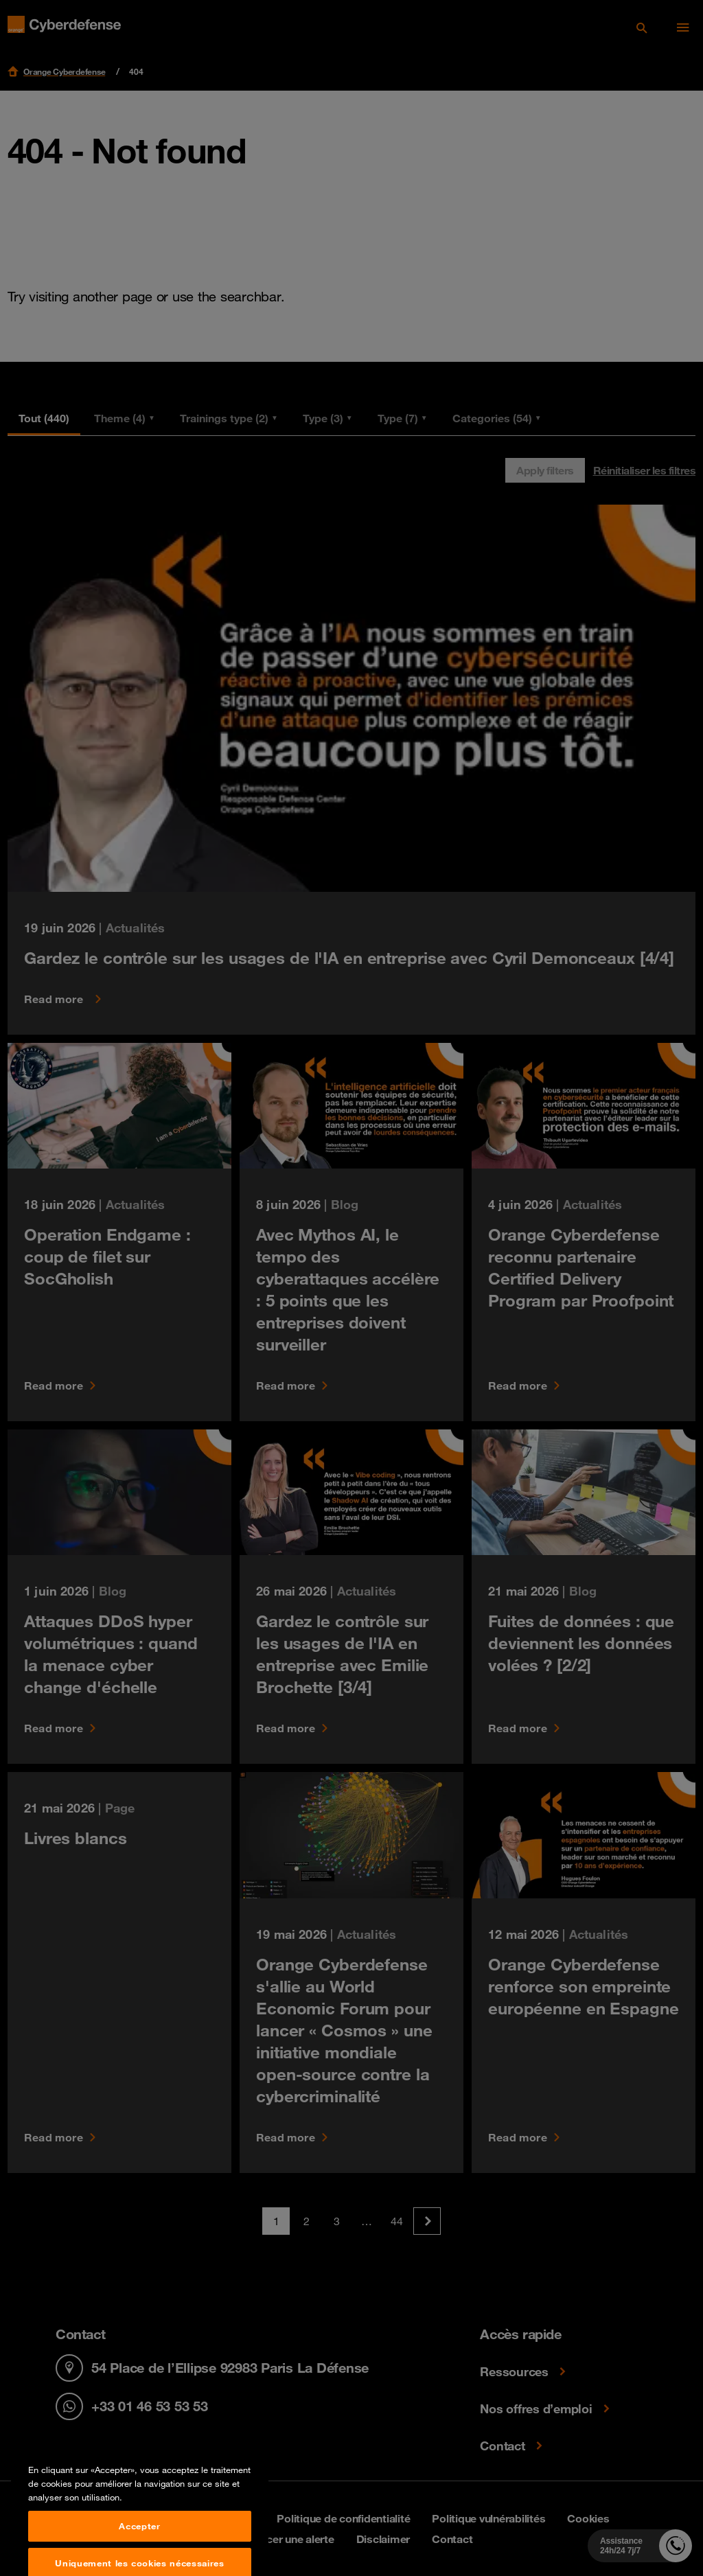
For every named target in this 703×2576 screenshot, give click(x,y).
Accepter (139, 2558)
